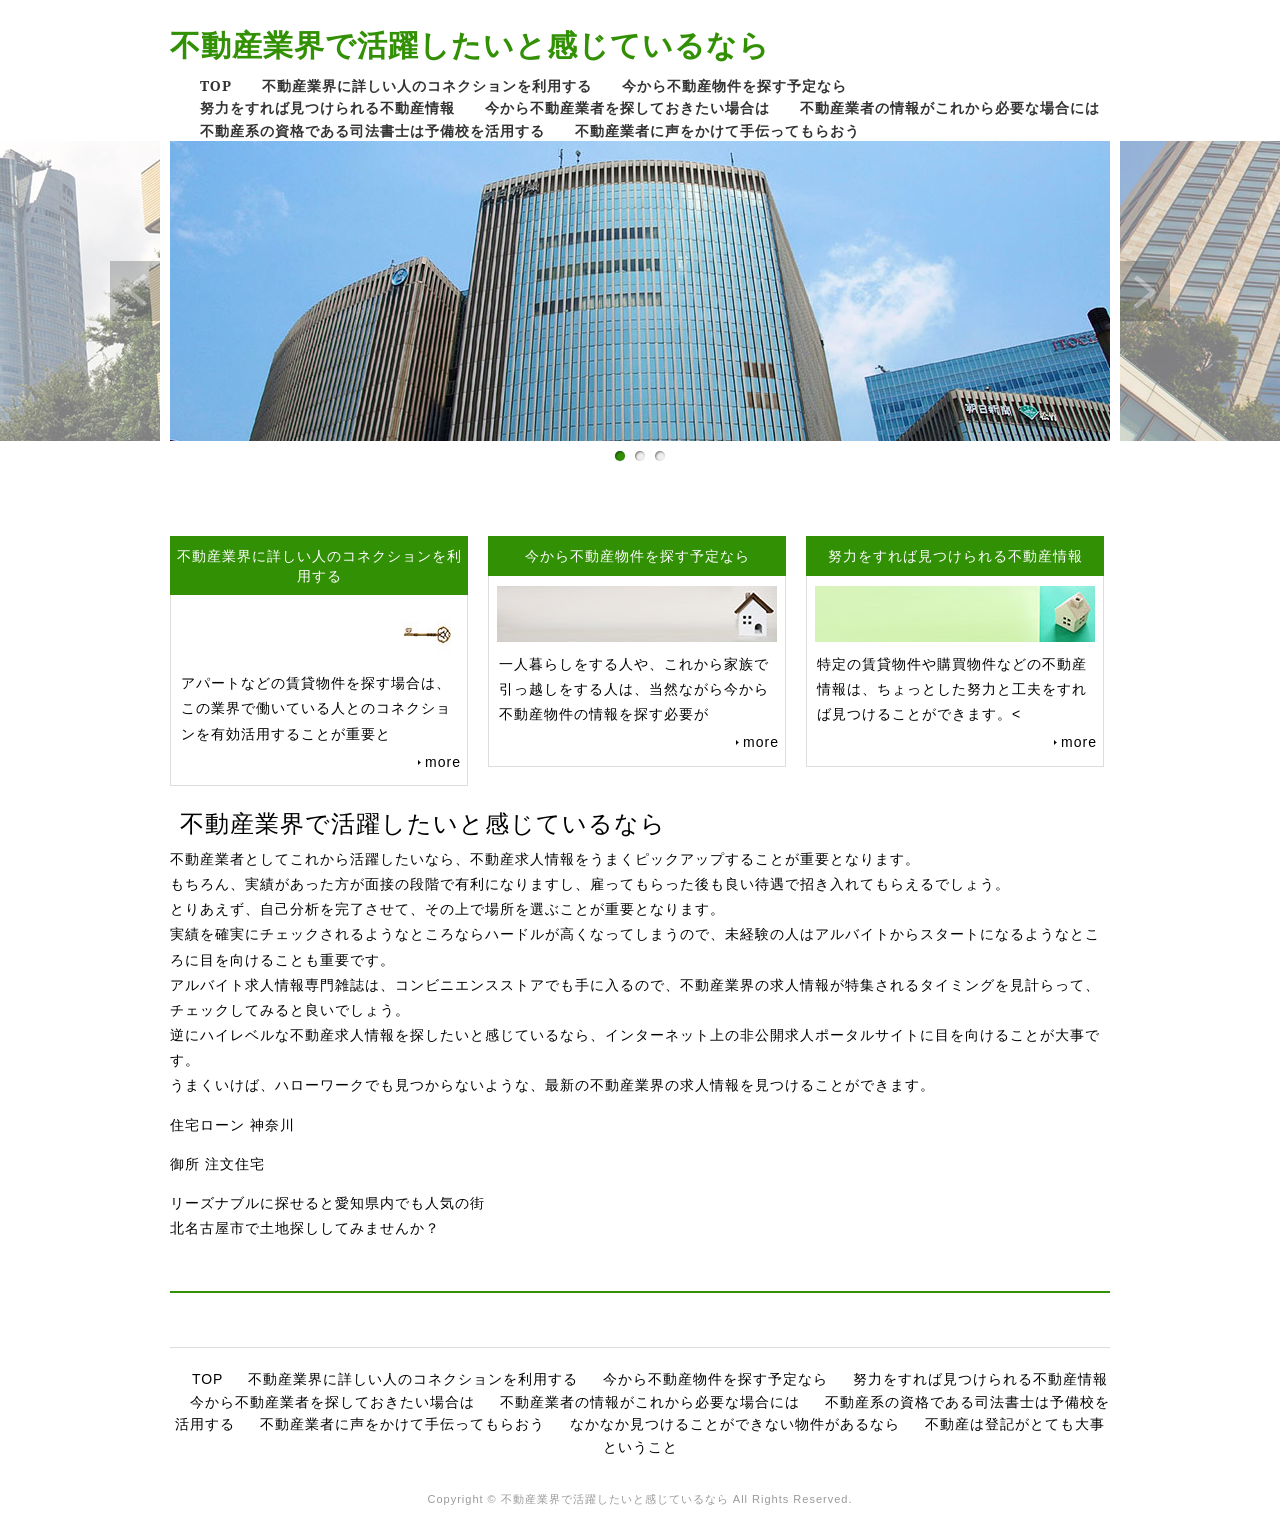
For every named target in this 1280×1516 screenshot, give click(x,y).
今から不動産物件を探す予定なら (734, 85)
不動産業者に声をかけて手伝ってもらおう (717, 130)
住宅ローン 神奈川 (232, 1125)
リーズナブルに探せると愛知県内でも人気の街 (327, 1203)
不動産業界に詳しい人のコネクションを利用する (427, 85)
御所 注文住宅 (217, 1164)
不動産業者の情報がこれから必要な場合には (950, 107)
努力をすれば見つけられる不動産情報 (327, 107)
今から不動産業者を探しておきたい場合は (627, 107)
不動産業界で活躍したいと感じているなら (470, 44)
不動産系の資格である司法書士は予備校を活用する (372, 130)
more (443, 762)
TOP (216, 85)
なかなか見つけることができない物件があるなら (735, 1424)
